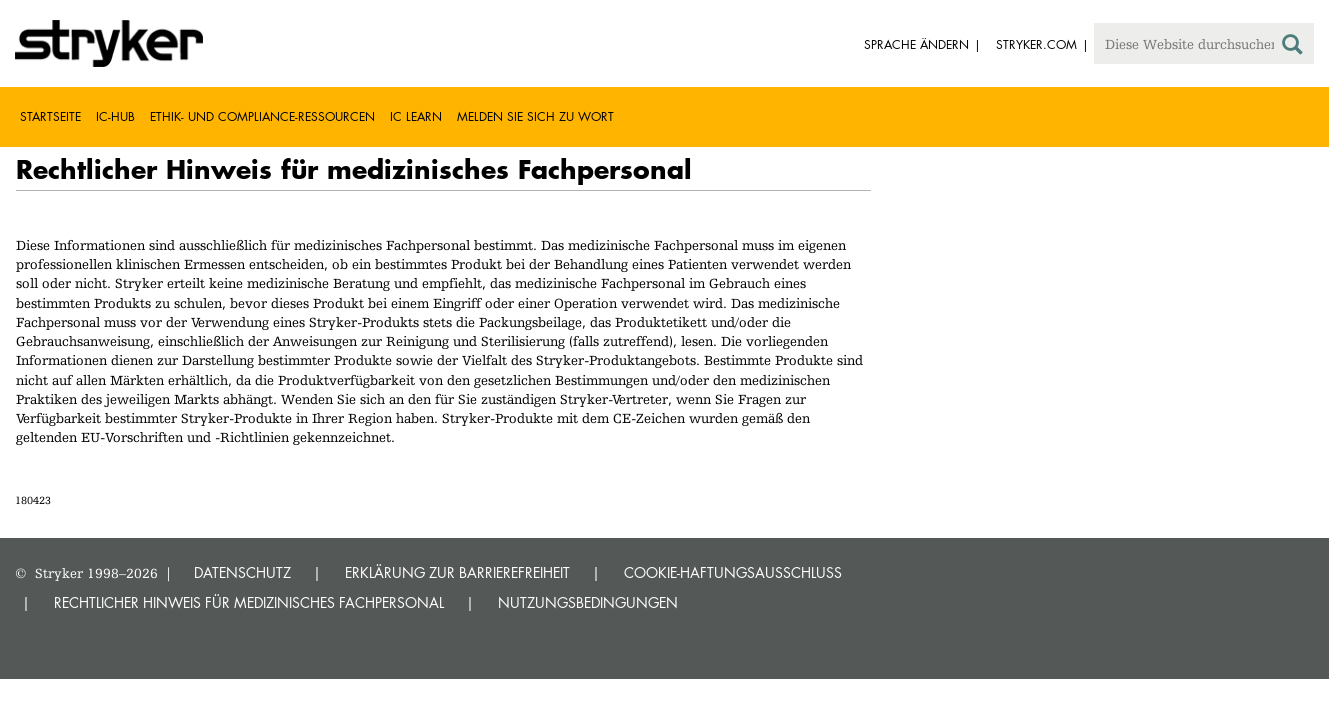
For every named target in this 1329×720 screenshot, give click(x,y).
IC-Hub (115, 116)
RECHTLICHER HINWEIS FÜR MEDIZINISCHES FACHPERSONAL (249, 602)
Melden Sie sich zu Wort (535, 116)
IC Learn (416, 116)
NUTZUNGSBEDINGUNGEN (588, 602)
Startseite (50, 116)
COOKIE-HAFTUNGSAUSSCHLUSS (733, 572)
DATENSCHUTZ (242, 572)
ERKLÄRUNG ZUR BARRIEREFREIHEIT (457, 572)
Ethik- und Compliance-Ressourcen (262, 116)
